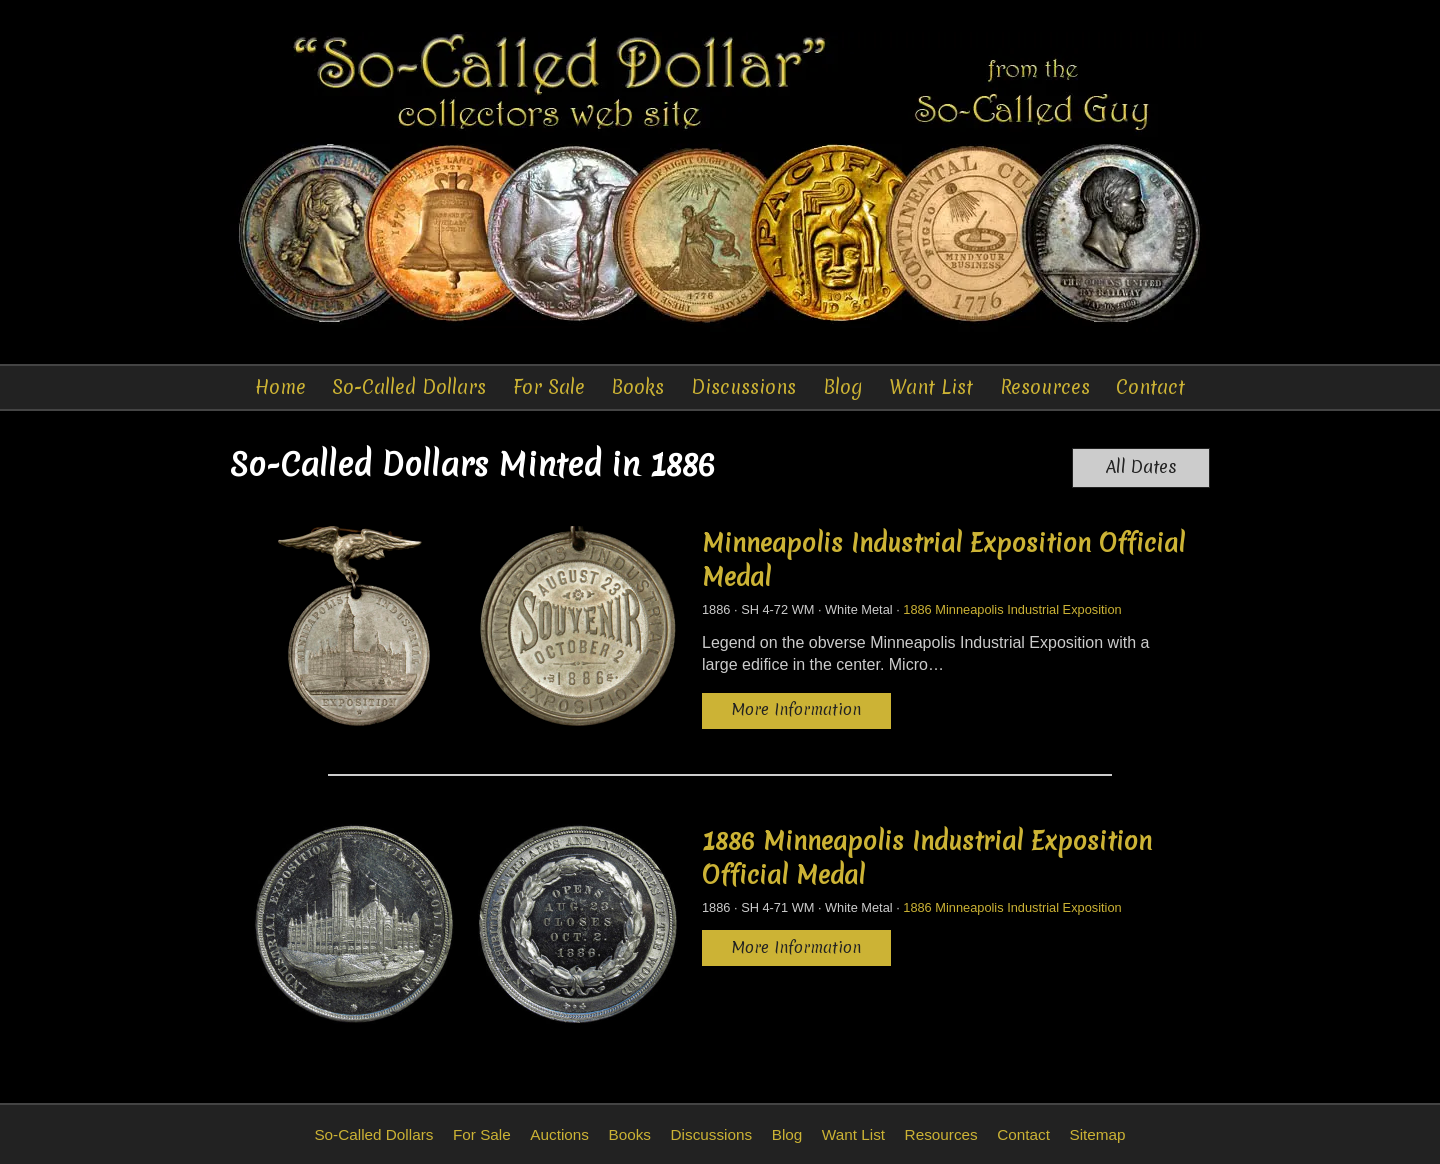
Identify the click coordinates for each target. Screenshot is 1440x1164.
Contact (1150, 387)
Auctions (559, 1134)
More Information (796, 709)
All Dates (1141, 467)
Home (280, 387)
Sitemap (1097, 1134)
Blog (843, 387)
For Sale (549, 387)
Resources (1045, 387)
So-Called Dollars (409, 387)
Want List (931, 387)
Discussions (743, 387)
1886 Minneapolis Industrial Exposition (1012, 609)
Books (637, 387)
